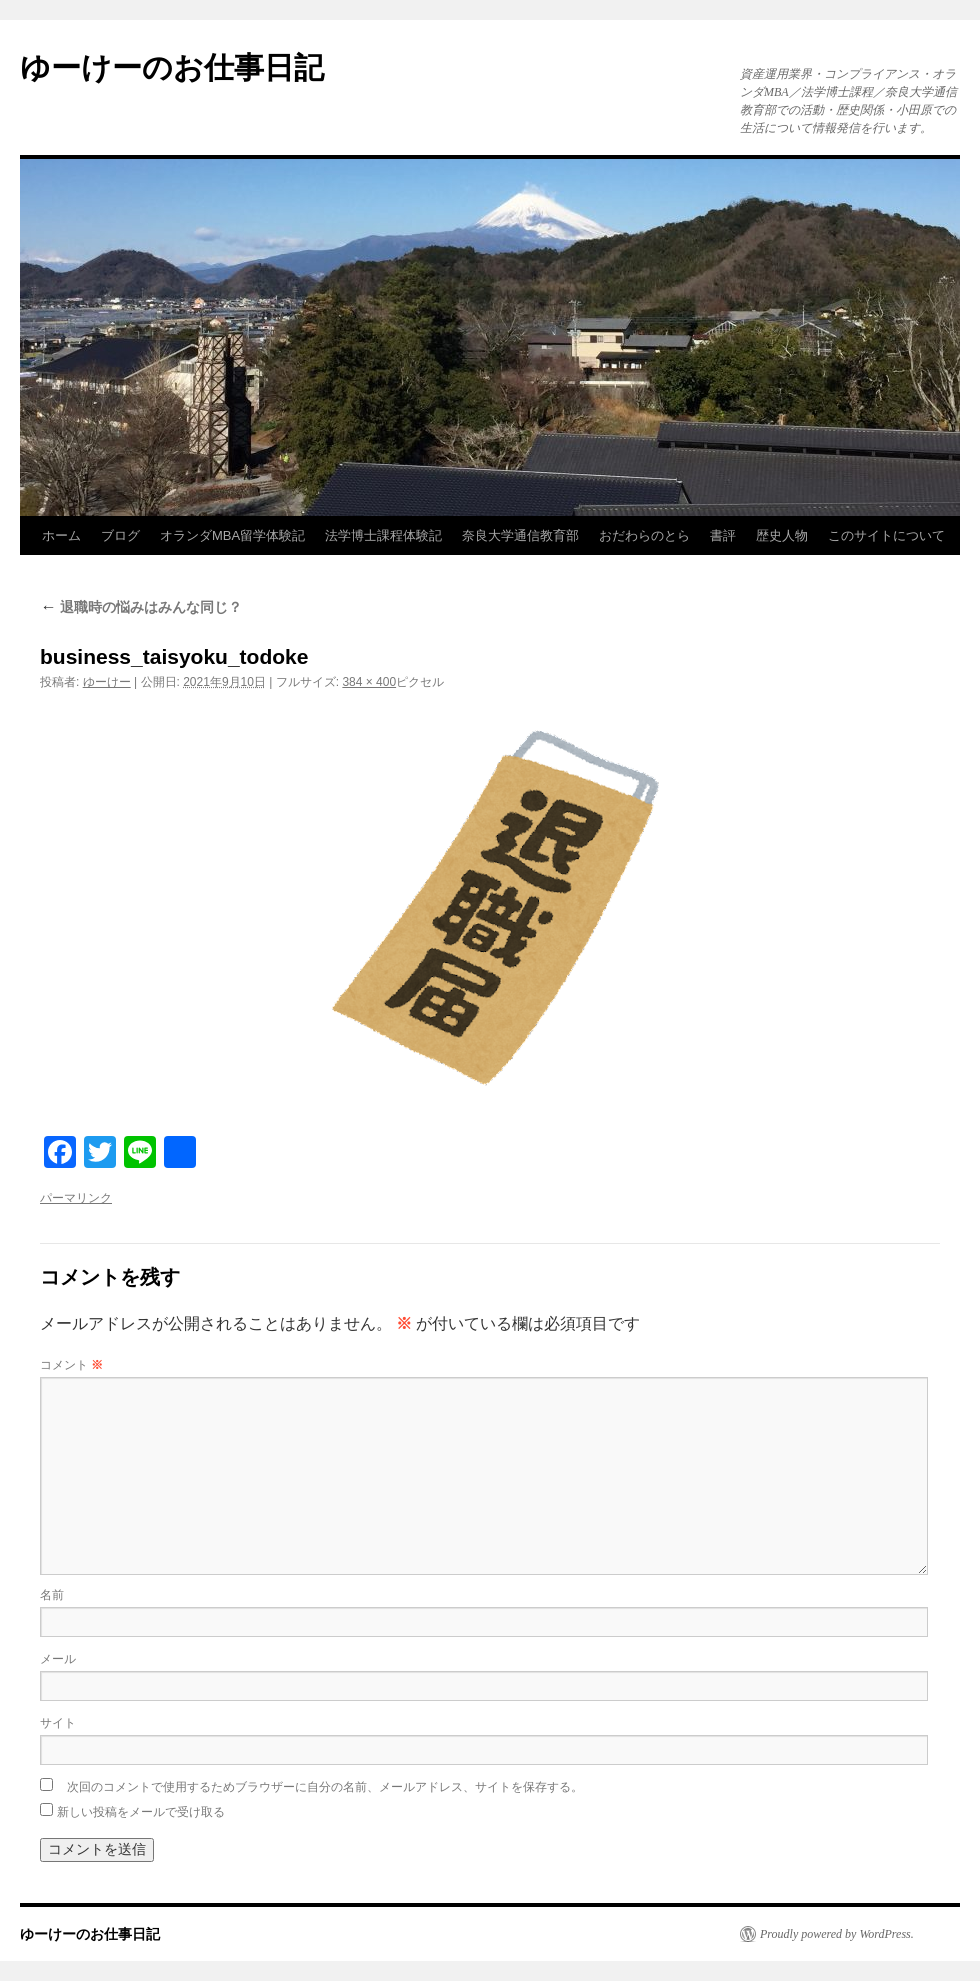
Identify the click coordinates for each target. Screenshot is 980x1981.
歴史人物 (782, 535)
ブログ (120, 535)
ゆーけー (107, 682)
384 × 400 (369, 682)
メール (58, 1659)
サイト (58, 1723)
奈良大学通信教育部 (520, 535)
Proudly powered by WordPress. (837, 1934)
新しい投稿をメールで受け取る (141, 1812)
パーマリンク (76, 1198)
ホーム (61, 535)
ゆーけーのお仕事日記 (172, 67)
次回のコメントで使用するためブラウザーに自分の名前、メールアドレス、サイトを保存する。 (325, 1787)
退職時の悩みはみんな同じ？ (141, 607)
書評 (723, 535)
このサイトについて (886, 535)
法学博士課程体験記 (383, 535)
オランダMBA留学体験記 (232, 535)
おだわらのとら (644, 535)
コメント (71, 1365)
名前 (52, 1595)
